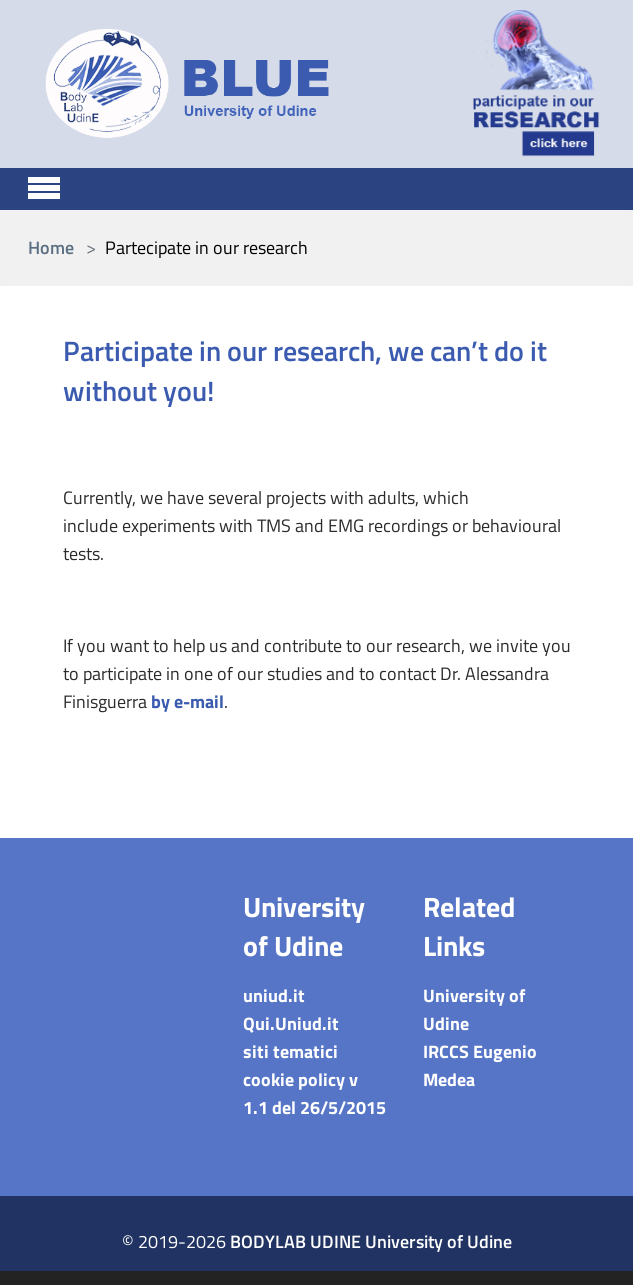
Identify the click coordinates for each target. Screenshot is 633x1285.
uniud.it (274, 995)
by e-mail (187, 701)
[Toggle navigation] (44, 185)
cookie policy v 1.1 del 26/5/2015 (314, 1093)
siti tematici (290, 1051)
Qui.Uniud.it (291, 1023)
